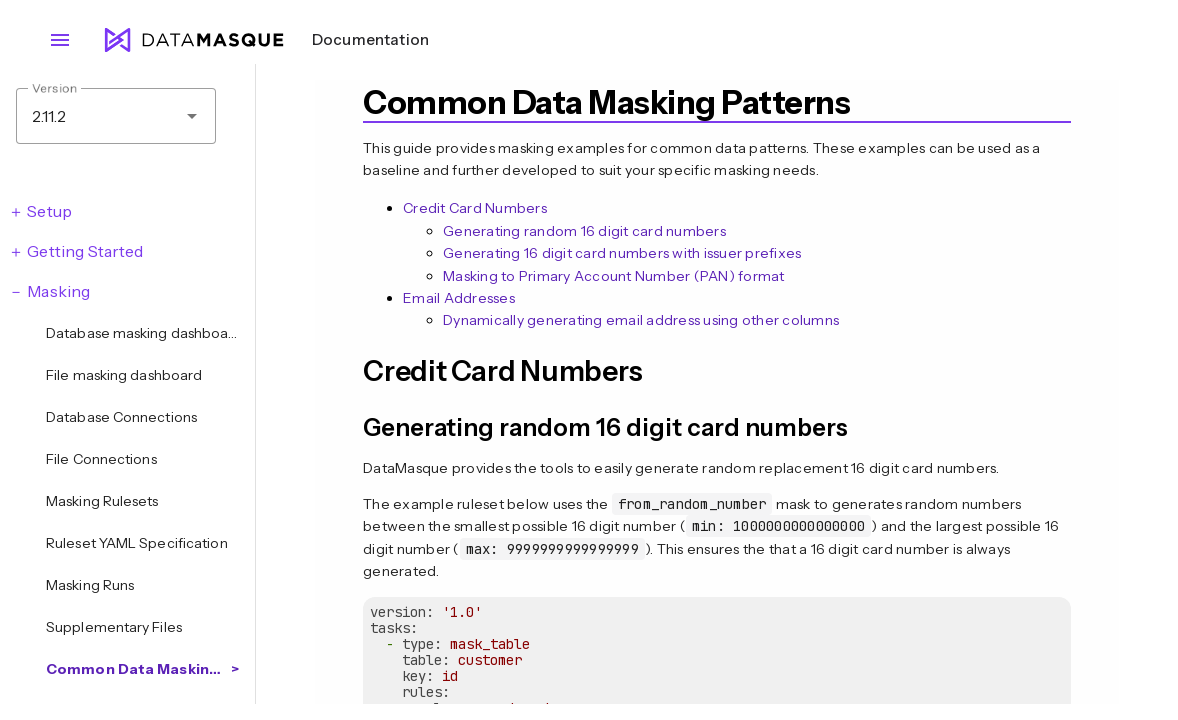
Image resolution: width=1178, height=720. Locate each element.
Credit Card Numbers (475, 208)
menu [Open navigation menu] (60, 40)
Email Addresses (459, 298)
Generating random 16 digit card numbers (584, 231)
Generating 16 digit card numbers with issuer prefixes (622, 253)
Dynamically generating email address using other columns (641, 320)
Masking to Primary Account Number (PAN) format (614, 276)
